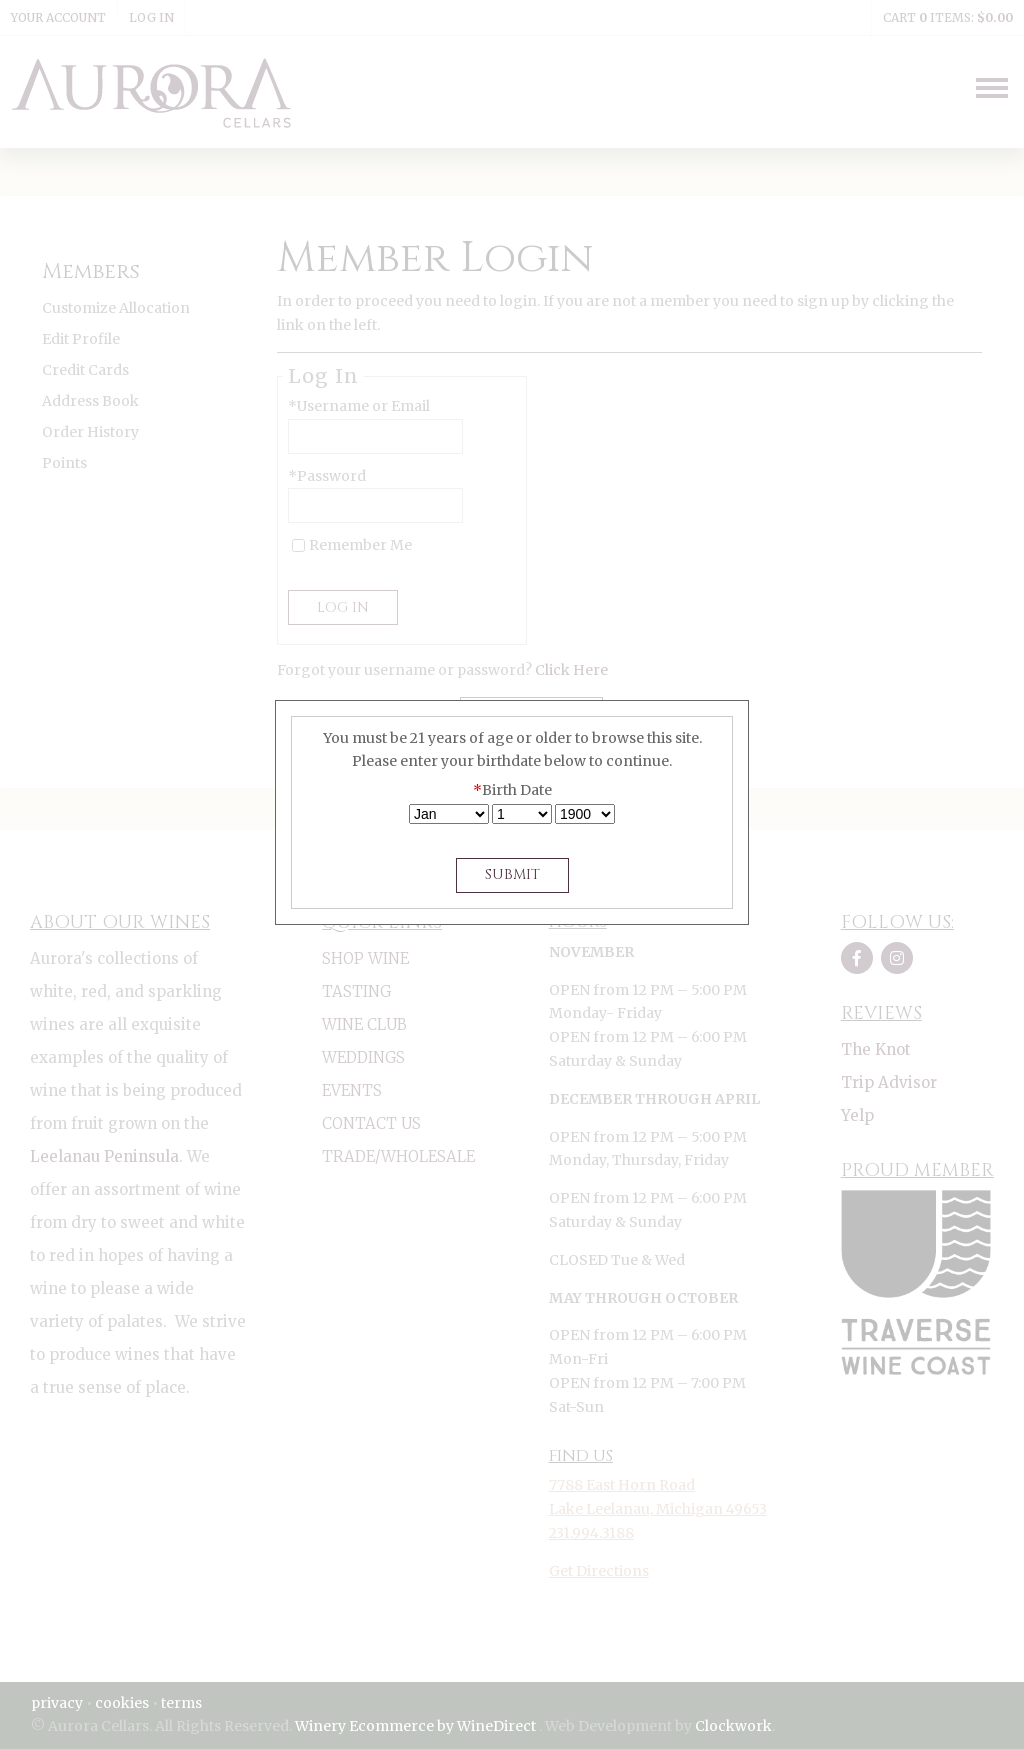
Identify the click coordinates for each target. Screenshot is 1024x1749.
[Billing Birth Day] (522, 814)
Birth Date (512, 790)
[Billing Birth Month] (449, 814)
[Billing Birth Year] (585, 814)
